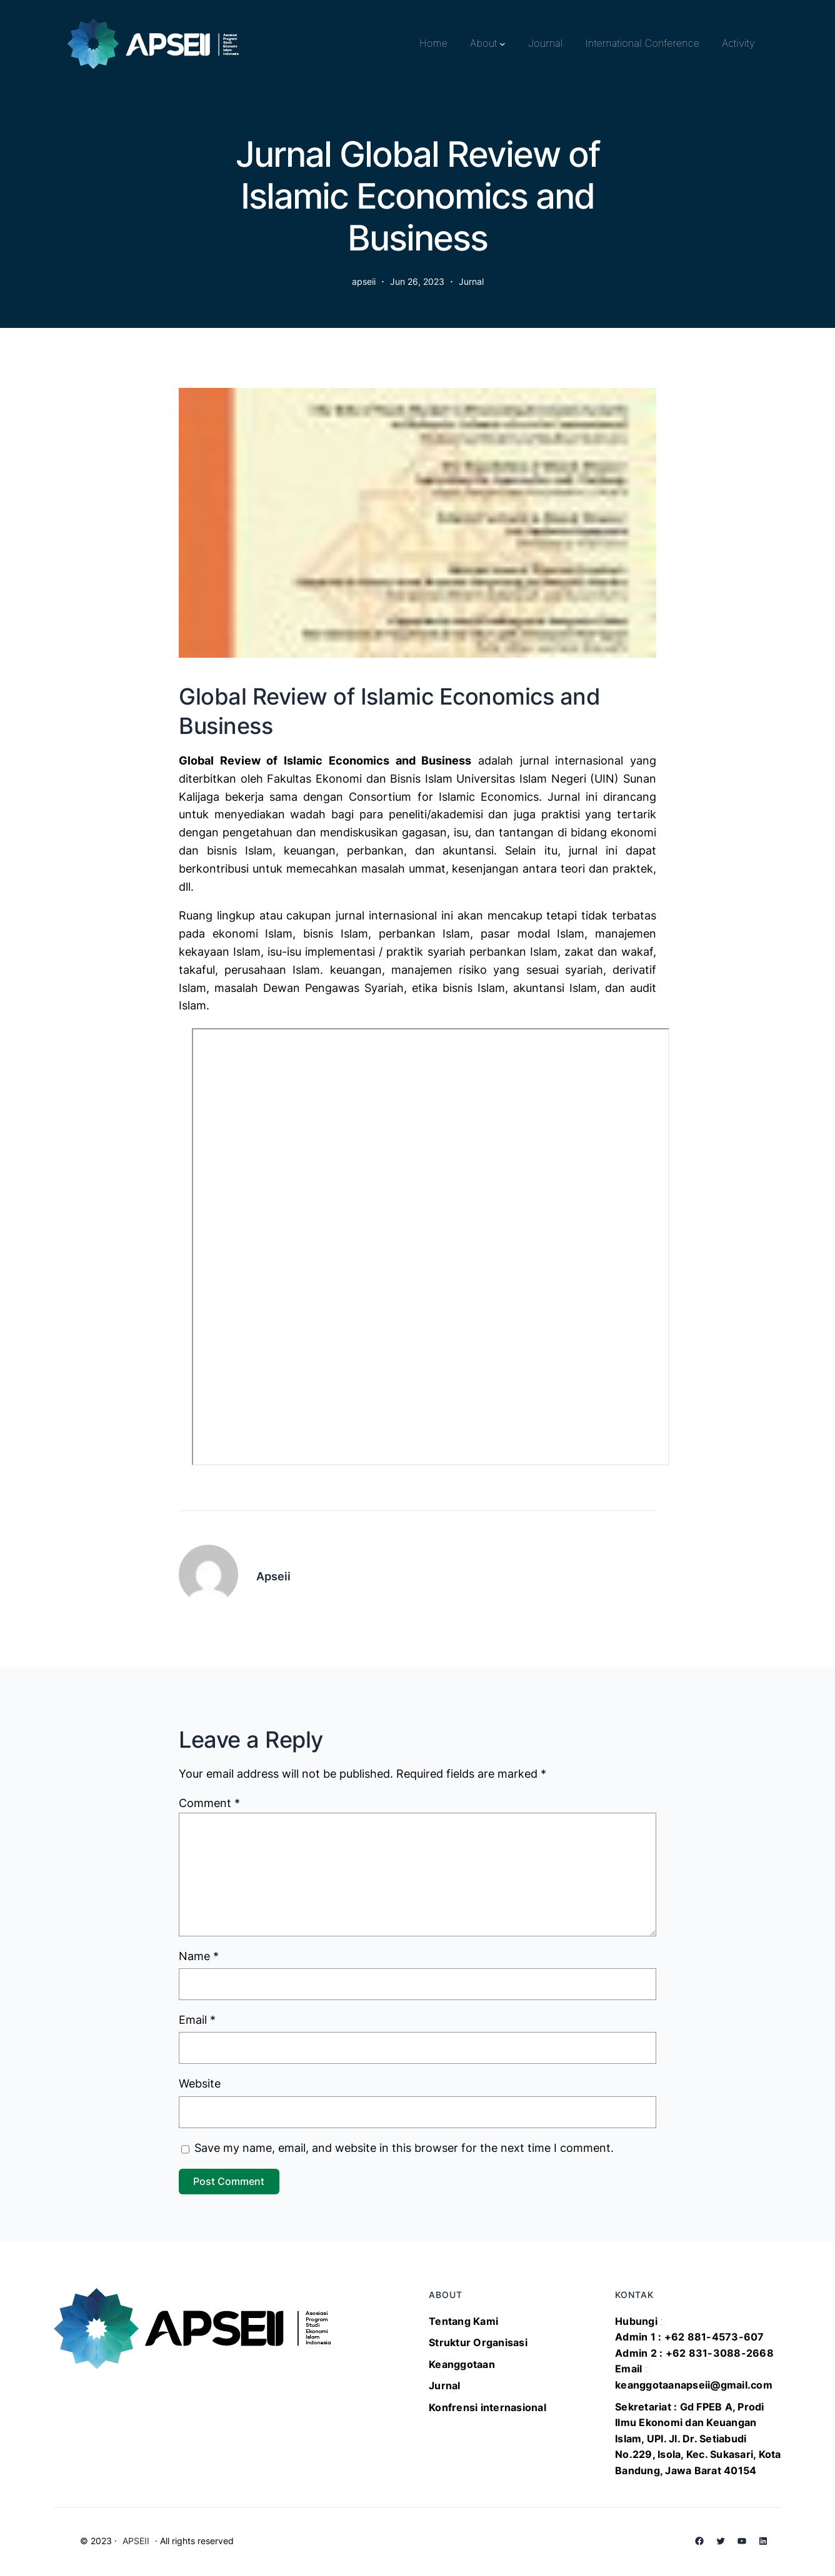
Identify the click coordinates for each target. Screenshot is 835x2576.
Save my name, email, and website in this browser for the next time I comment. (404, 2147)
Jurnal (471, 281)
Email (197, 2019)
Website (200, 2083)
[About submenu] (502, 44)
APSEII (135, 2540)
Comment (209, 1803)
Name (199, 1956)
